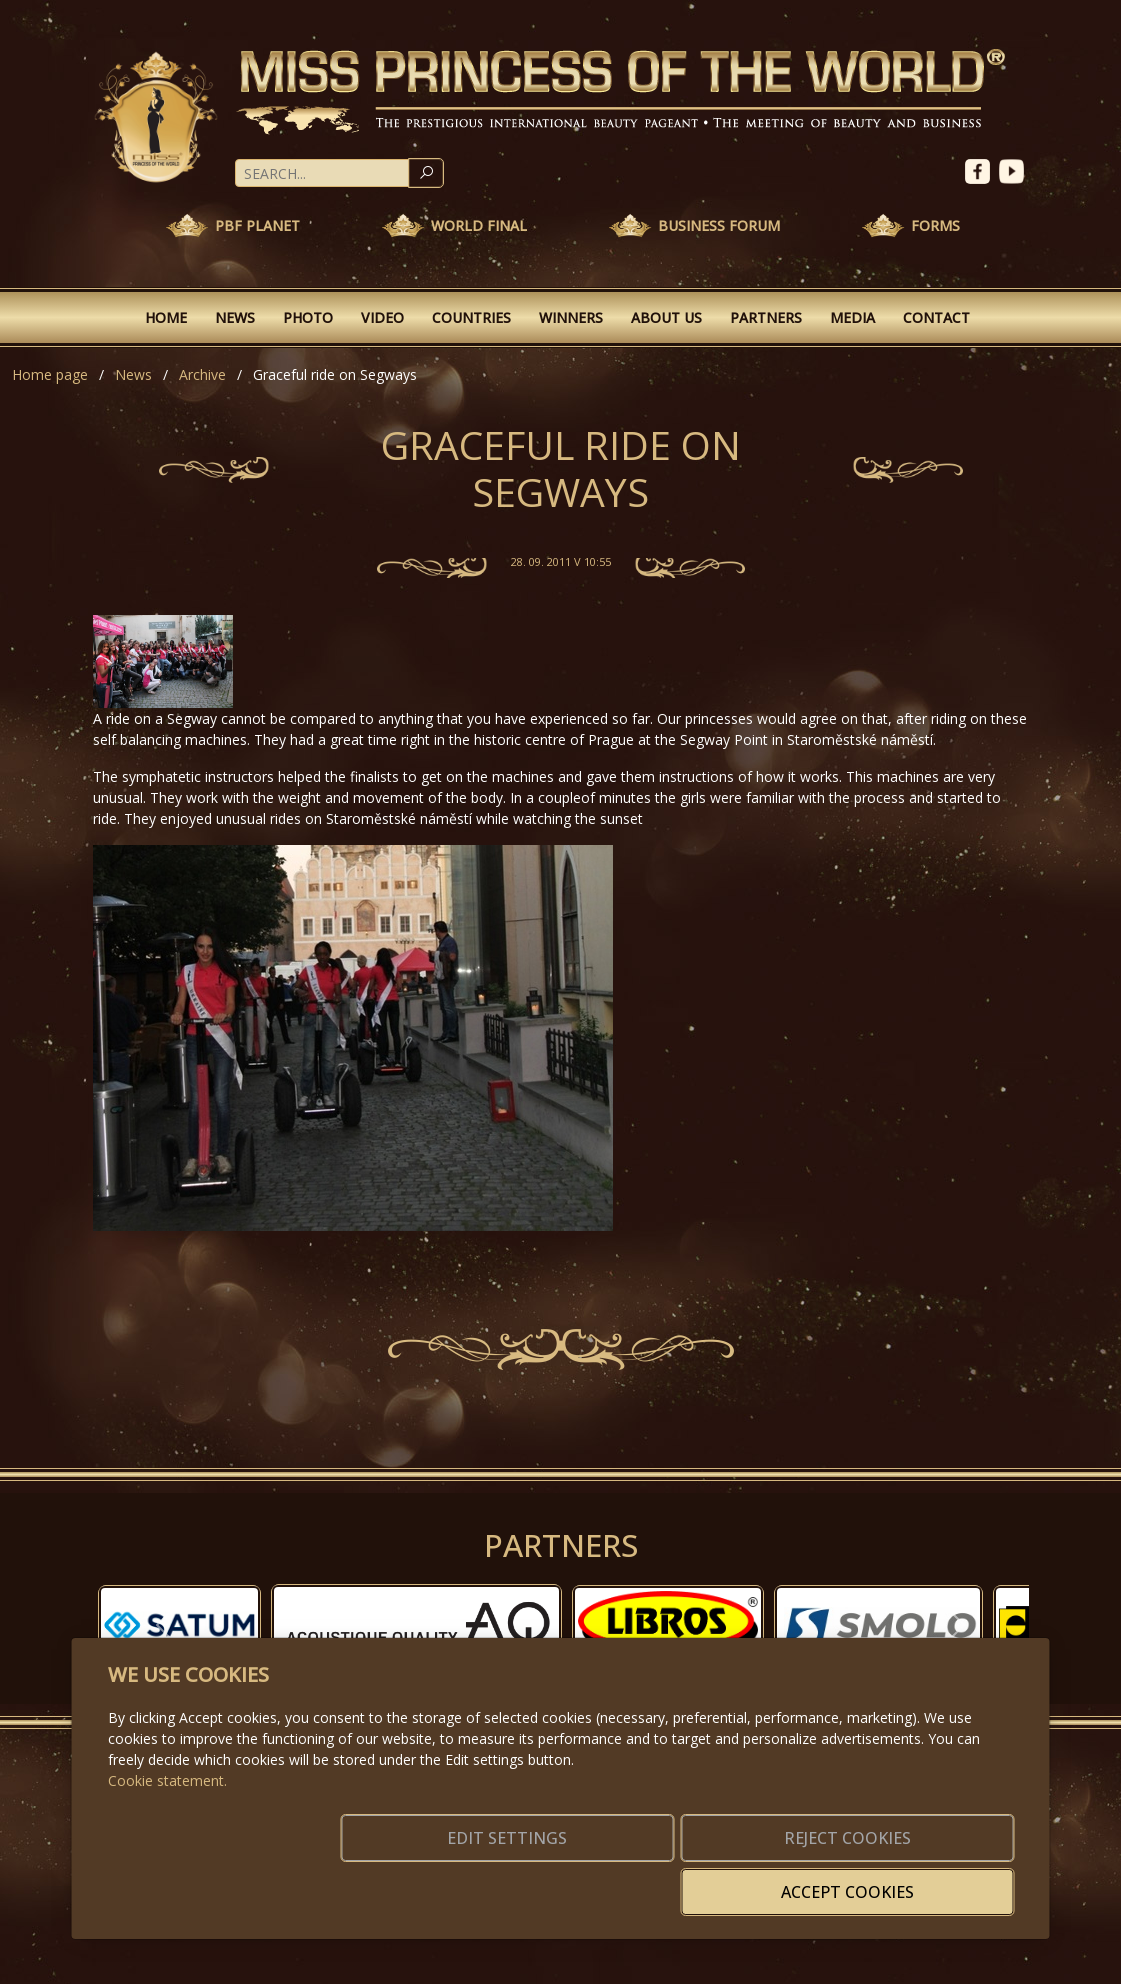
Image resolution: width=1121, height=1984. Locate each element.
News (235, 317)
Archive (202, 374)
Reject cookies (717, 1880)
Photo (308, 317)
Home (166, 317)
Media (852, 317)
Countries (471, 317)
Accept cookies (917, 1880)
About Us (666, 317)
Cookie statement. (167, 1810)
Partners (766, 317)
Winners (571, 317)
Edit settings (517, 1880)
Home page (50, 374)
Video (382, 317)
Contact (936, 317)
